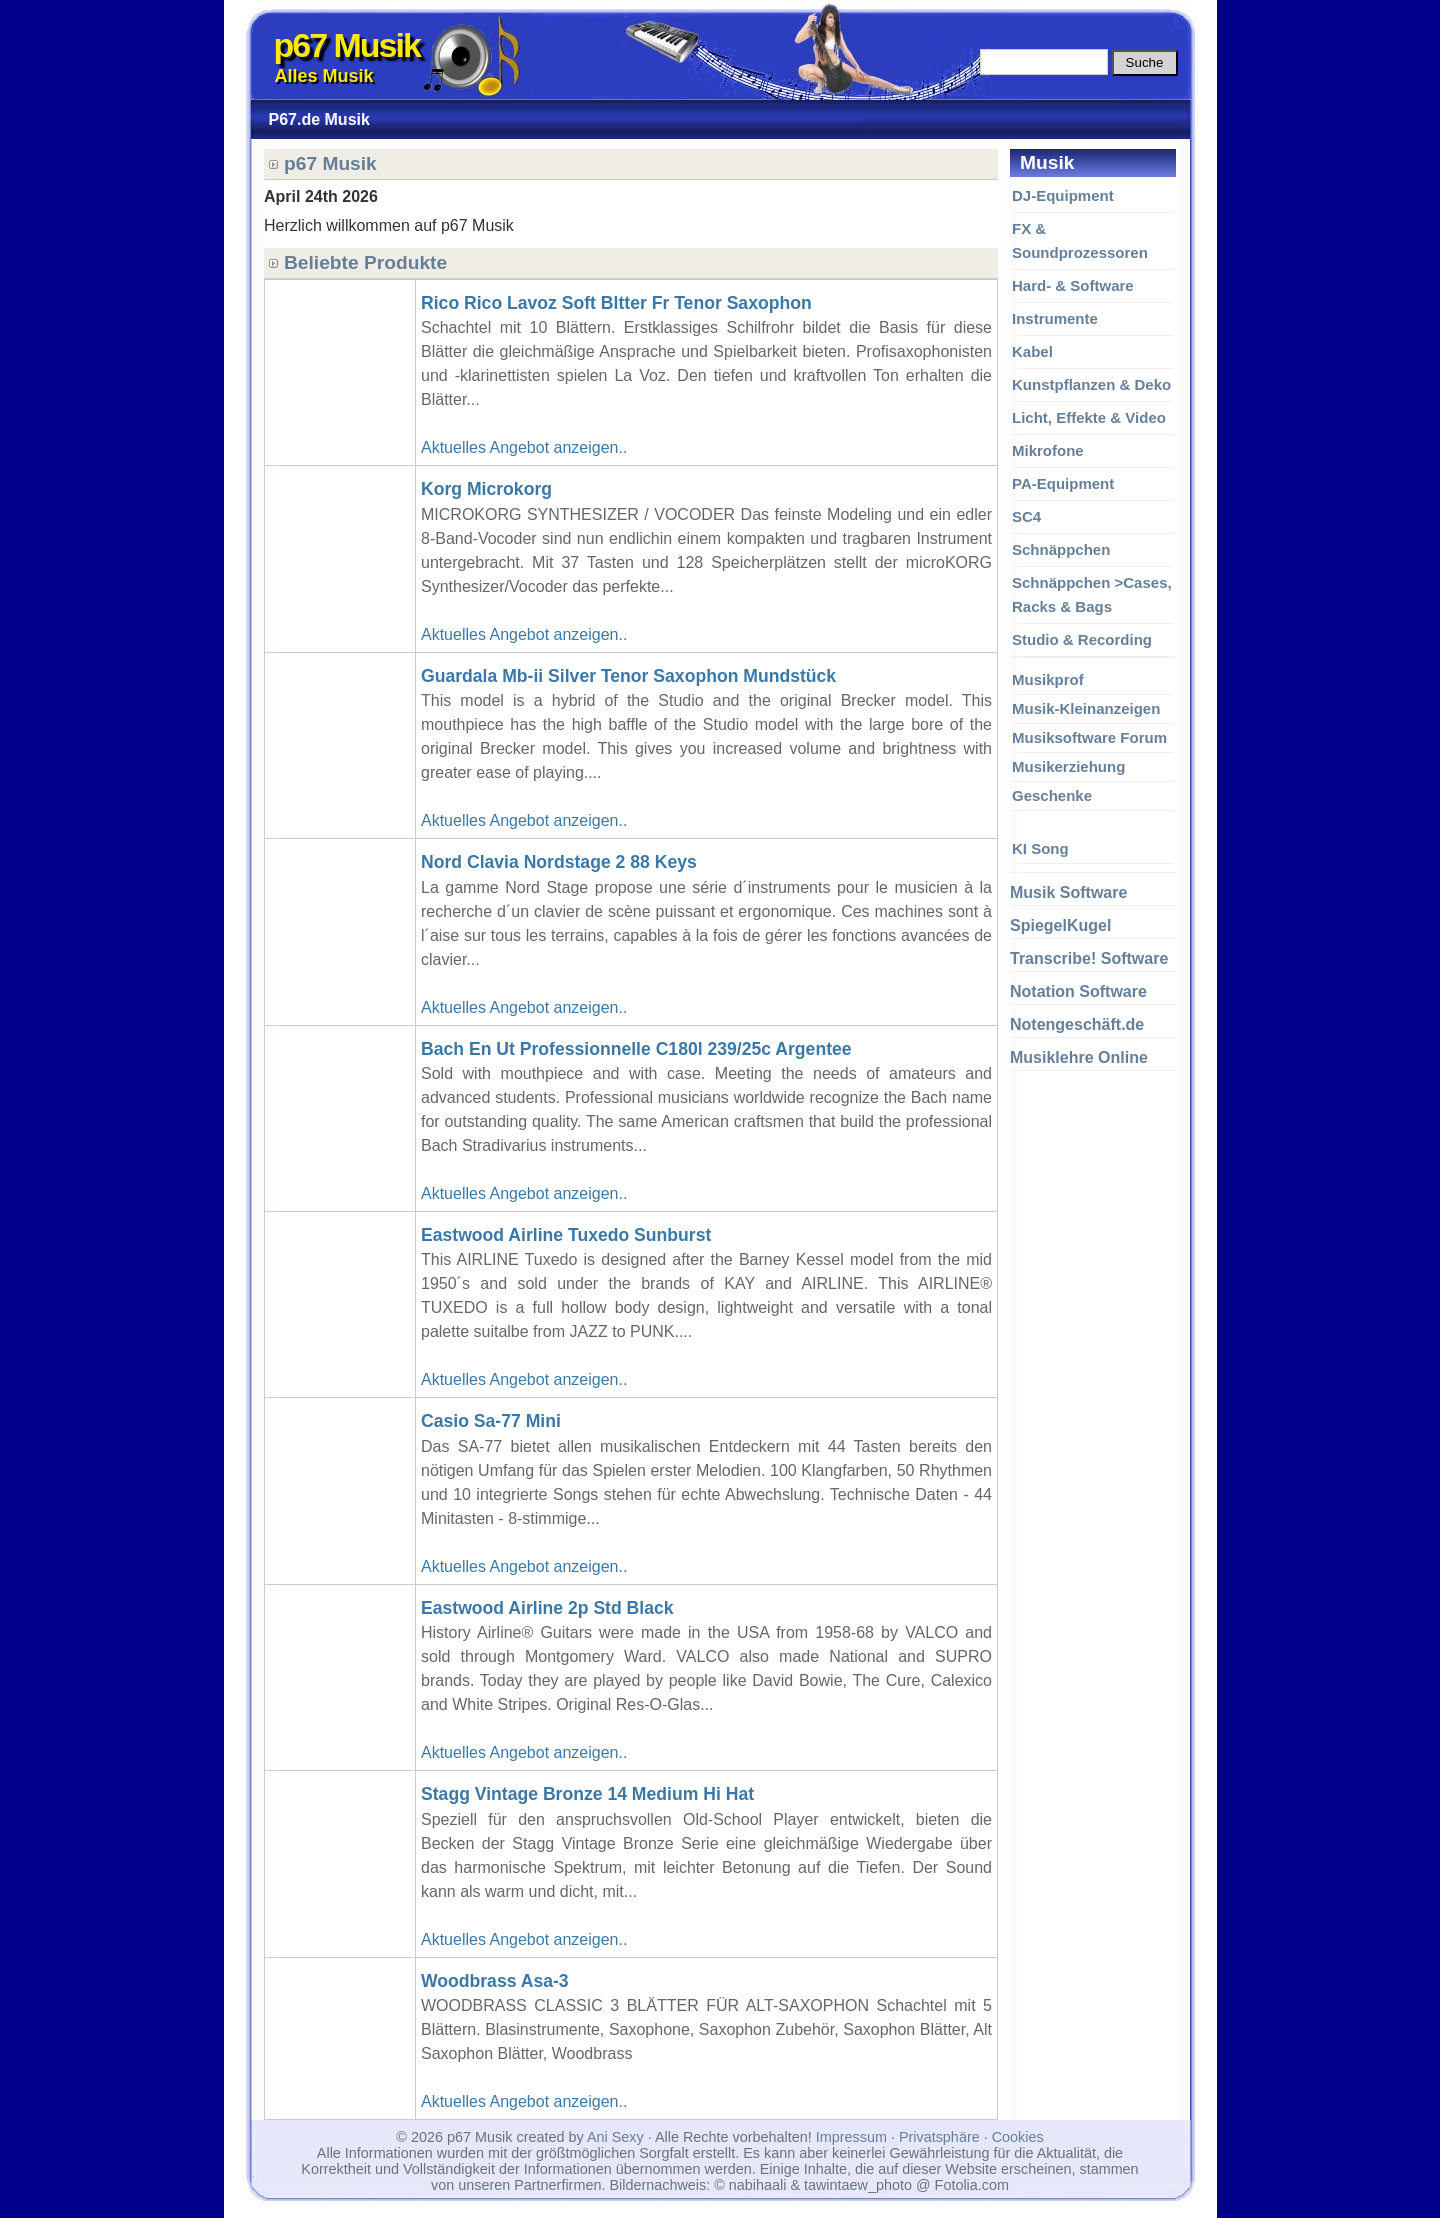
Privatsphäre (939, 2137)
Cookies (1018, 2137)
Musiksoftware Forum (1089, 737)
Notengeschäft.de (1077, 1024)
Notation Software (1078, 991)
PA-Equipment (1063, 483)
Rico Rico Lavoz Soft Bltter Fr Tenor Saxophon (616, 303)
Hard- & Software (1073, 285)
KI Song (1040, 848)
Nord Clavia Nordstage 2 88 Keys (559, 862)
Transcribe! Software (1089, 958)
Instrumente (1055, 318)
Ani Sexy (615, 2137)
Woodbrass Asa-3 (495, 1981)
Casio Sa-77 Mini (491, 1421)
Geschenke (1052, 795)
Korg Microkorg (486, 489)
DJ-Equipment (1063, 195)
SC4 (1026, 516)
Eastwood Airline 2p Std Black (547, 1608)
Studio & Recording (1082, 639)
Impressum (851, 2137)
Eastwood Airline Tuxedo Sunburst (566, 1235)
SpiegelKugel (1060, 925)
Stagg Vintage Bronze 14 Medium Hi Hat (587, 1794)
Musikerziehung (1068, 766)
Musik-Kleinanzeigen (1086, 708)
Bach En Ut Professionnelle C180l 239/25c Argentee (636, 1049)
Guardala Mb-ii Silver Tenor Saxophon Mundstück (628, 676)
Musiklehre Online (1079, 1057)
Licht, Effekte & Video (1089, 417)
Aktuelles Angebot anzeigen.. (524, 447)
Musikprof (1048, 679)
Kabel (1032, 351)
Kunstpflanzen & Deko (1091, 384)
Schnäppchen (1061, 549)
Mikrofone (1048, 450)
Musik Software (1068, 892)
